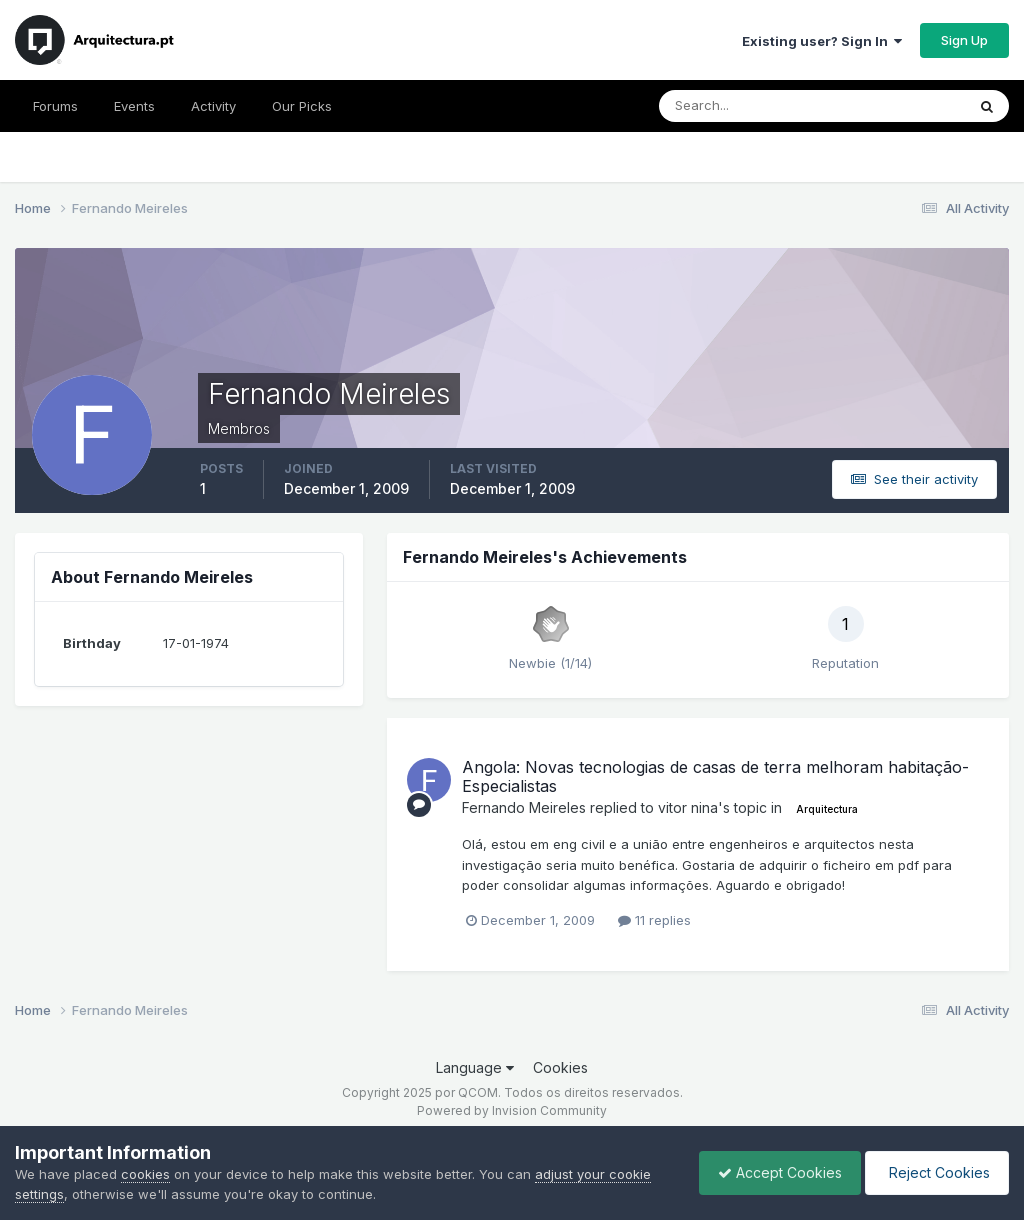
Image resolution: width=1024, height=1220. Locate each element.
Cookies (560, 1067)
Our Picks (302, 106)
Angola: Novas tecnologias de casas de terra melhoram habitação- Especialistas (715, 776)
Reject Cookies (935, 1172)
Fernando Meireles (524, 807)
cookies (145, 1174)
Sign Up (964, 40)
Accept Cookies (775, 1172)
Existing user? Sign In (822, 41)
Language (475, 1067)
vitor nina (688, 807)
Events (134, 106)
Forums (55, 106)
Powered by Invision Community (512, 1110)
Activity (213, 106)
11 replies (654, 920)
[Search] (747, 106)
